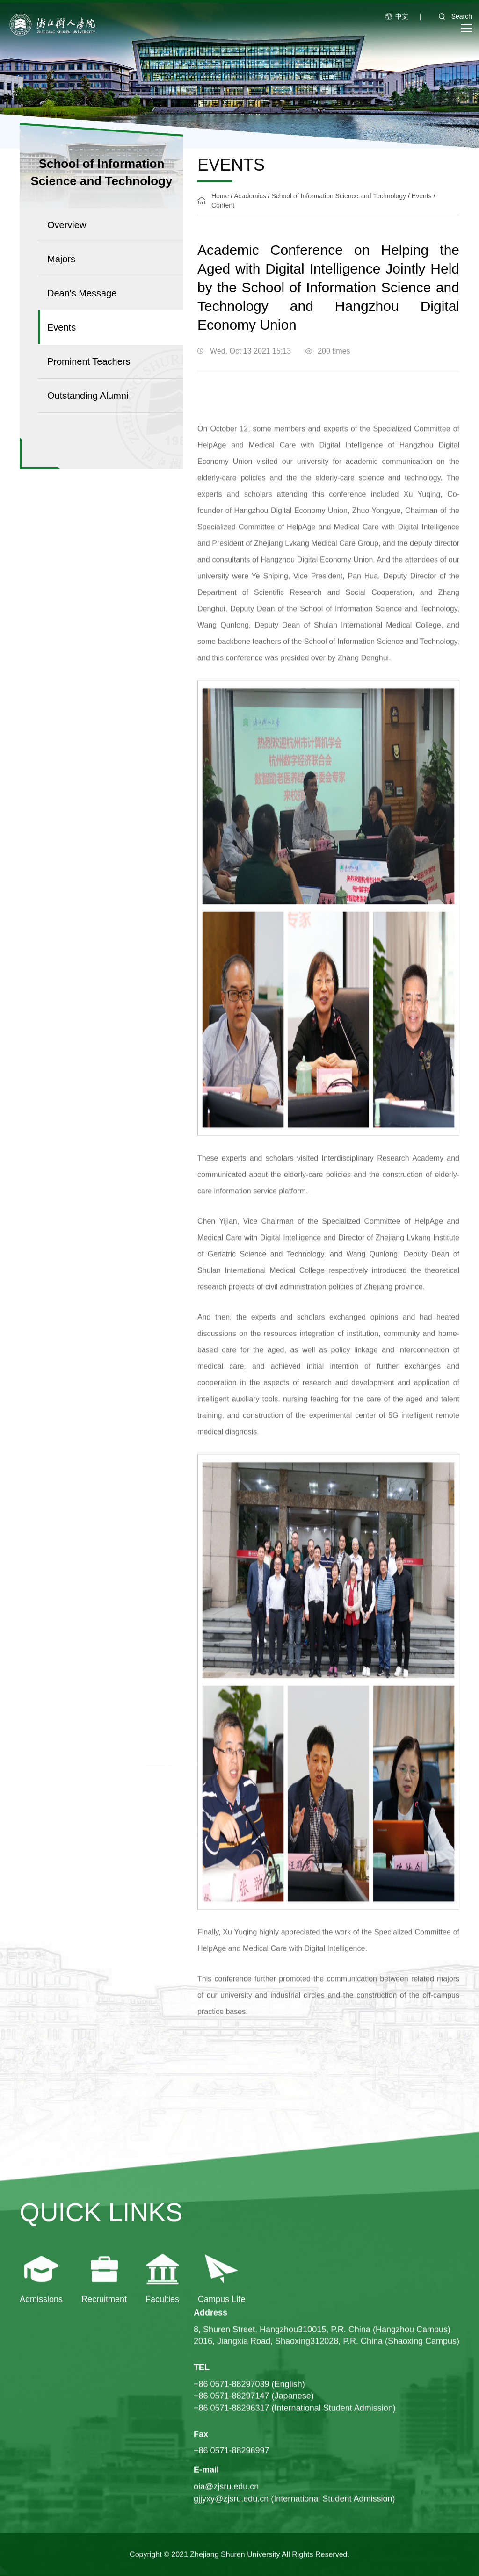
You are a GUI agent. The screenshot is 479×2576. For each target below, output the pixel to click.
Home (220, 196)
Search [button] (452, 16)
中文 (401, 16)
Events (422, 196)
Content (222, 205)
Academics (250, 196)
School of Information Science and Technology (338, 196)
